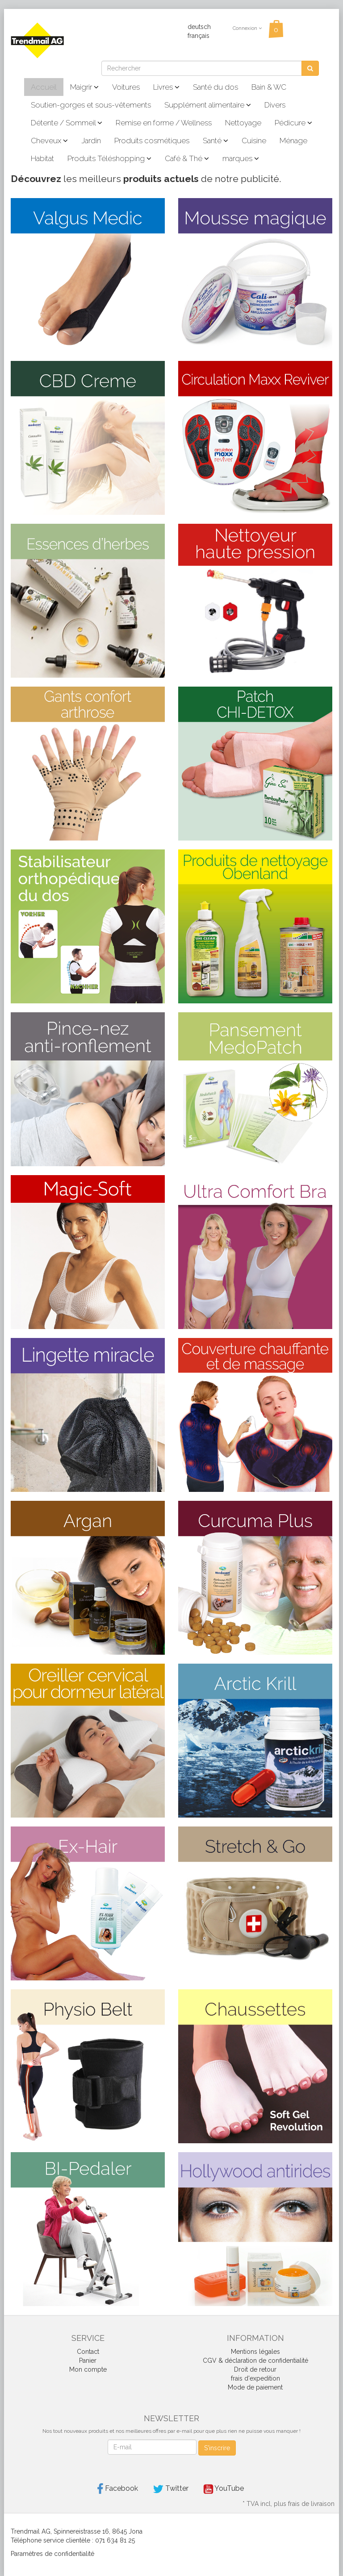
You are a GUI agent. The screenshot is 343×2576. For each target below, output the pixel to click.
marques (240, 158)
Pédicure (293, 122)
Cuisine (254, 140)
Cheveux (49, 140)
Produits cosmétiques (151, 140)
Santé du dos (215, 87)
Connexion (247, 28)
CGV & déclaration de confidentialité (255, 2360)
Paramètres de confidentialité (52, 2553)
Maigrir (84, 87)
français (198, 35)
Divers (274, 104)
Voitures (126, 87)
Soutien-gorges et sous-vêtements (91, 104)
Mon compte (88, 2369)
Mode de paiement (255, 2387)
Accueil (44, 87)
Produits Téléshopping (109, 158)
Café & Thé (187, 158)
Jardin (91, 140)
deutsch (199, 26)
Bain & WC (268, 87)
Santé (215, 140)
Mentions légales (255, 2351)
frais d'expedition (255, 2378)
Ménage (293, 140)
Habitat (42, 158)
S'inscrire (217, 2448)
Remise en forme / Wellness (164, 122)
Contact (88, 2351)
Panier (87, 2360)
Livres (166, 87)
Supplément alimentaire (207, 104)
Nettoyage (243, 122)
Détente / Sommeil (66, 122)
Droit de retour (255, 2369)
